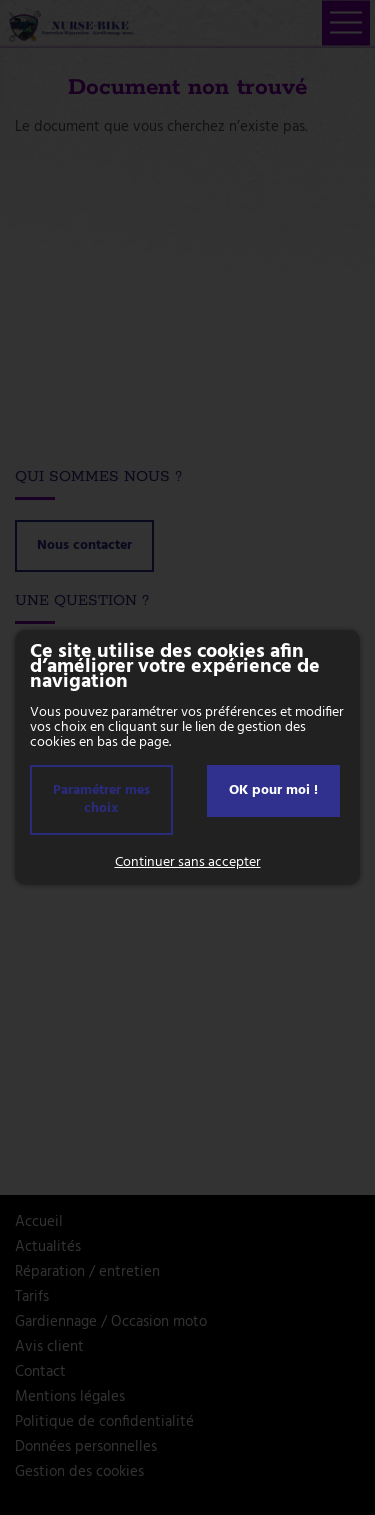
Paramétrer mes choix (101, 799)
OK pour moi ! (273, 790)
